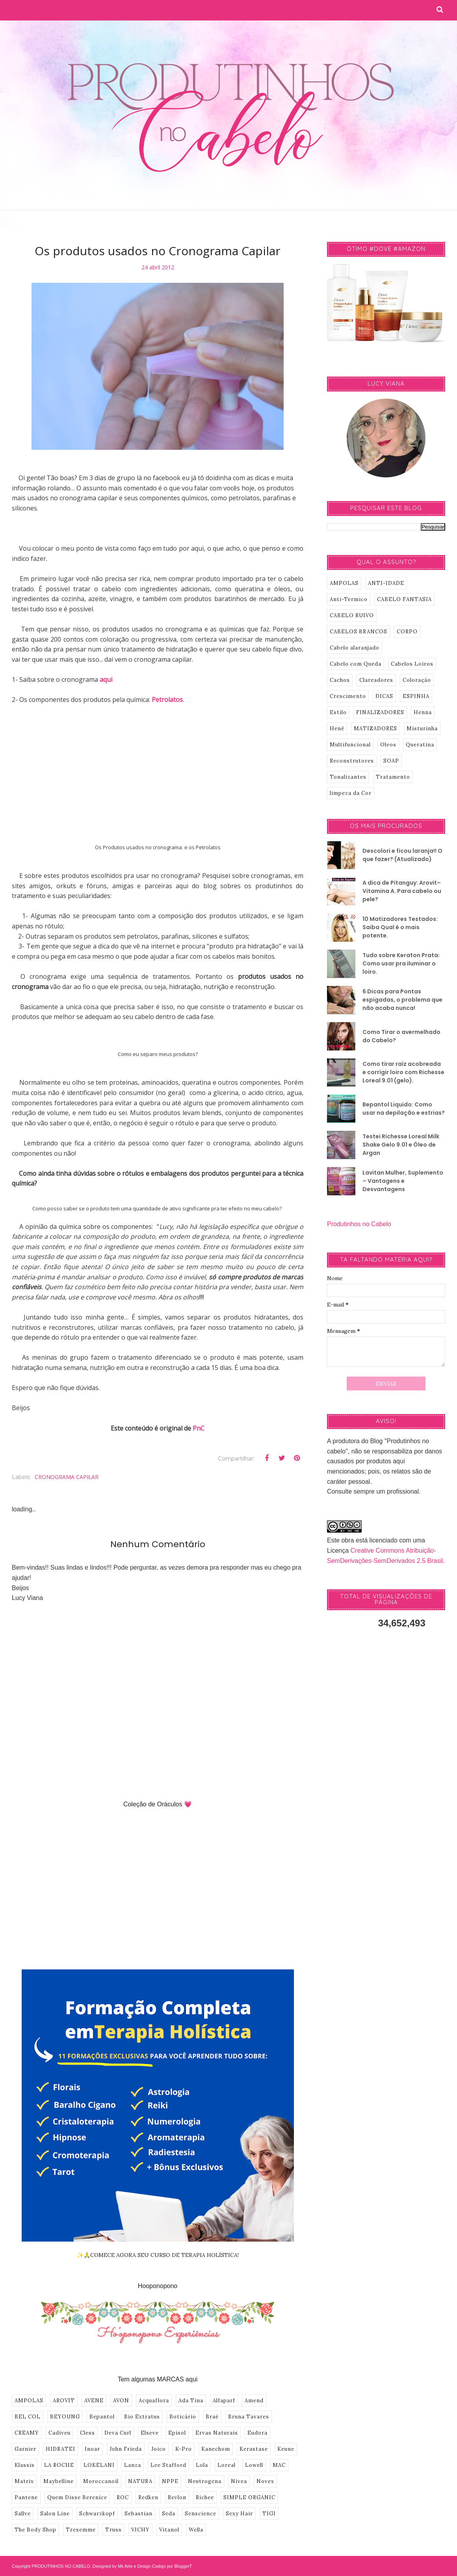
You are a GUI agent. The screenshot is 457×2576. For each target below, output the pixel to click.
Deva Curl (117, 2432)
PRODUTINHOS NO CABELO (61, 2566)
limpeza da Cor (351, 793)
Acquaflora (154, 2400)
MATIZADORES (375, 728)
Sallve (23, 2513)
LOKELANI (99, 2465)
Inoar (92, 2449)
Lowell (254, 2465)
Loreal (226, 2465)
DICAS (384, 696)
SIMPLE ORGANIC (249, 2497)
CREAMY (27, 2432)
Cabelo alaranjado (354, 647)
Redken (148, 2497)
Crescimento (348, 696)
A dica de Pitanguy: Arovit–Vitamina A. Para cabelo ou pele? (401, 891)
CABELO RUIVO (352, 615)
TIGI (269, 2513)
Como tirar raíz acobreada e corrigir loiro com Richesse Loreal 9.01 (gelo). (403, 1072)
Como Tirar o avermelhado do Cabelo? (401, 1036)
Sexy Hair (239, 2513)
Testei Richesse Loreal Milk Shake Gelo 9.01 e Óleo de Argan (400, 1144)
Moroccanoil (101, 2481)
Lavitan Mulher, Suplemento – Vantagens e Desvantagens (402, 1181)
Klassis (25, 2465)
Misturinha (422, 728)
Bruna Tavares (248, 2416)
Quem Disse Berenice (77, 2497)
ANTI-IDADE (386, 583)
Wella (196, 2529)
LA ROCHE (59, 2465)
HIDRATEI (60, 2449)
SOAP (391, 760)
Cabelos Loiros (412, 664)
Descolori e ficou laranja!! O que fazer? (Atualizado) (402, 855)
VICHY (140, 2529)
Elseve (150, 2432)
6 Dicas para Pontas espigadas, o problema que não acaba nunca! (402, 999)
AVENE (94, 2400)
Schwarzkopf (97, 2513)
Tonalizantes (348, 777)
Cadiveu (59, 2432)
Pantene (26, 2497)
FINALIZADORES (380, 712)
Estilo (338, 712)
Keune (285, 2449)
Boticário (182, 2416)
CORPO (407, 631)
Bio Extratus (142, 2416)
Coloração (417, 680)
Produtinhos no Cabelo (359, 1224)
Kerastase (254, 2449)
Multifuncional (350, 744)
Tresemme (81, 2529)
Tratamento (393, 777)
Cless (87, 2432)
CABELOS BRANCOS (358, 631)
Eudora (257, 2432)
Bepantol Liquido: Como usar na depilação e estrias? (403, 1109)
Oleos (388, 744)
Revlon (177, 2497)
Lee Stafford (168, 2465)
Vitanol (169, 2529)
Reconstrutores (352, 760)
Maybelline (58, 2481)
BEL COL (28, 2416)
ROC (123, 2497)
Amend (254, 2400)
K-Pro (183, 2449)
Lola (202, 2465)
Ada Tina (190, 2400)
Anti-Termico (349, 599)
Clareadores (376, 680)
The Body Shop (35, 2529)
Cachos (340, 680)
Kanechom (215, 2449)
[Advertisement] (157, 770)
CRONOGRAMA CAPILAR (66, 1477)
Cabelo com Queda (355, 664)
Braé (212, 2416)
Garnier (25, 2449)
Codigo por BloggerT (172, 2566)
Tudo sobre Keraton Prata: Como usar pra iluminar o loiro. (401, 963)
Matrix (24, 2481)
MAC (279, 2465)
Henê (337, 728)
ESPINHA (416, 696)
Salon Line (55, 2513)
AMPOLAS (29, 2400)
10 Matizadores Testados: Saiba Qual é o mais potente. (400, 927)
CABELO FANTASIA (404, 599)
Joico (158, 2449)
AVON (121, 2400)
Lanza (132, 2465)
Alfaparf (224, 2400)
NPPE (170, 2481)
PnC (198, 1428)
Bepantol (102, 2416)
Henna (423, 712)
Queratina (420, 744)
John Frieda (126, 2449)
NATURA (140, 2481)
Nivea (239, 2481)
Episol (177, 2432)
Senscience (200, 2513)
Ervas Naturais (216, 2432)
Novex (265, 2481)
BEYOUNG (65, 2416)
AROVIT (64, 2400)
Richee (205, 2497)
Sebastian (138, 2513)
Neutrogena (204, 2481)
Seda (168, 2513)
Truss (113, 2529)
